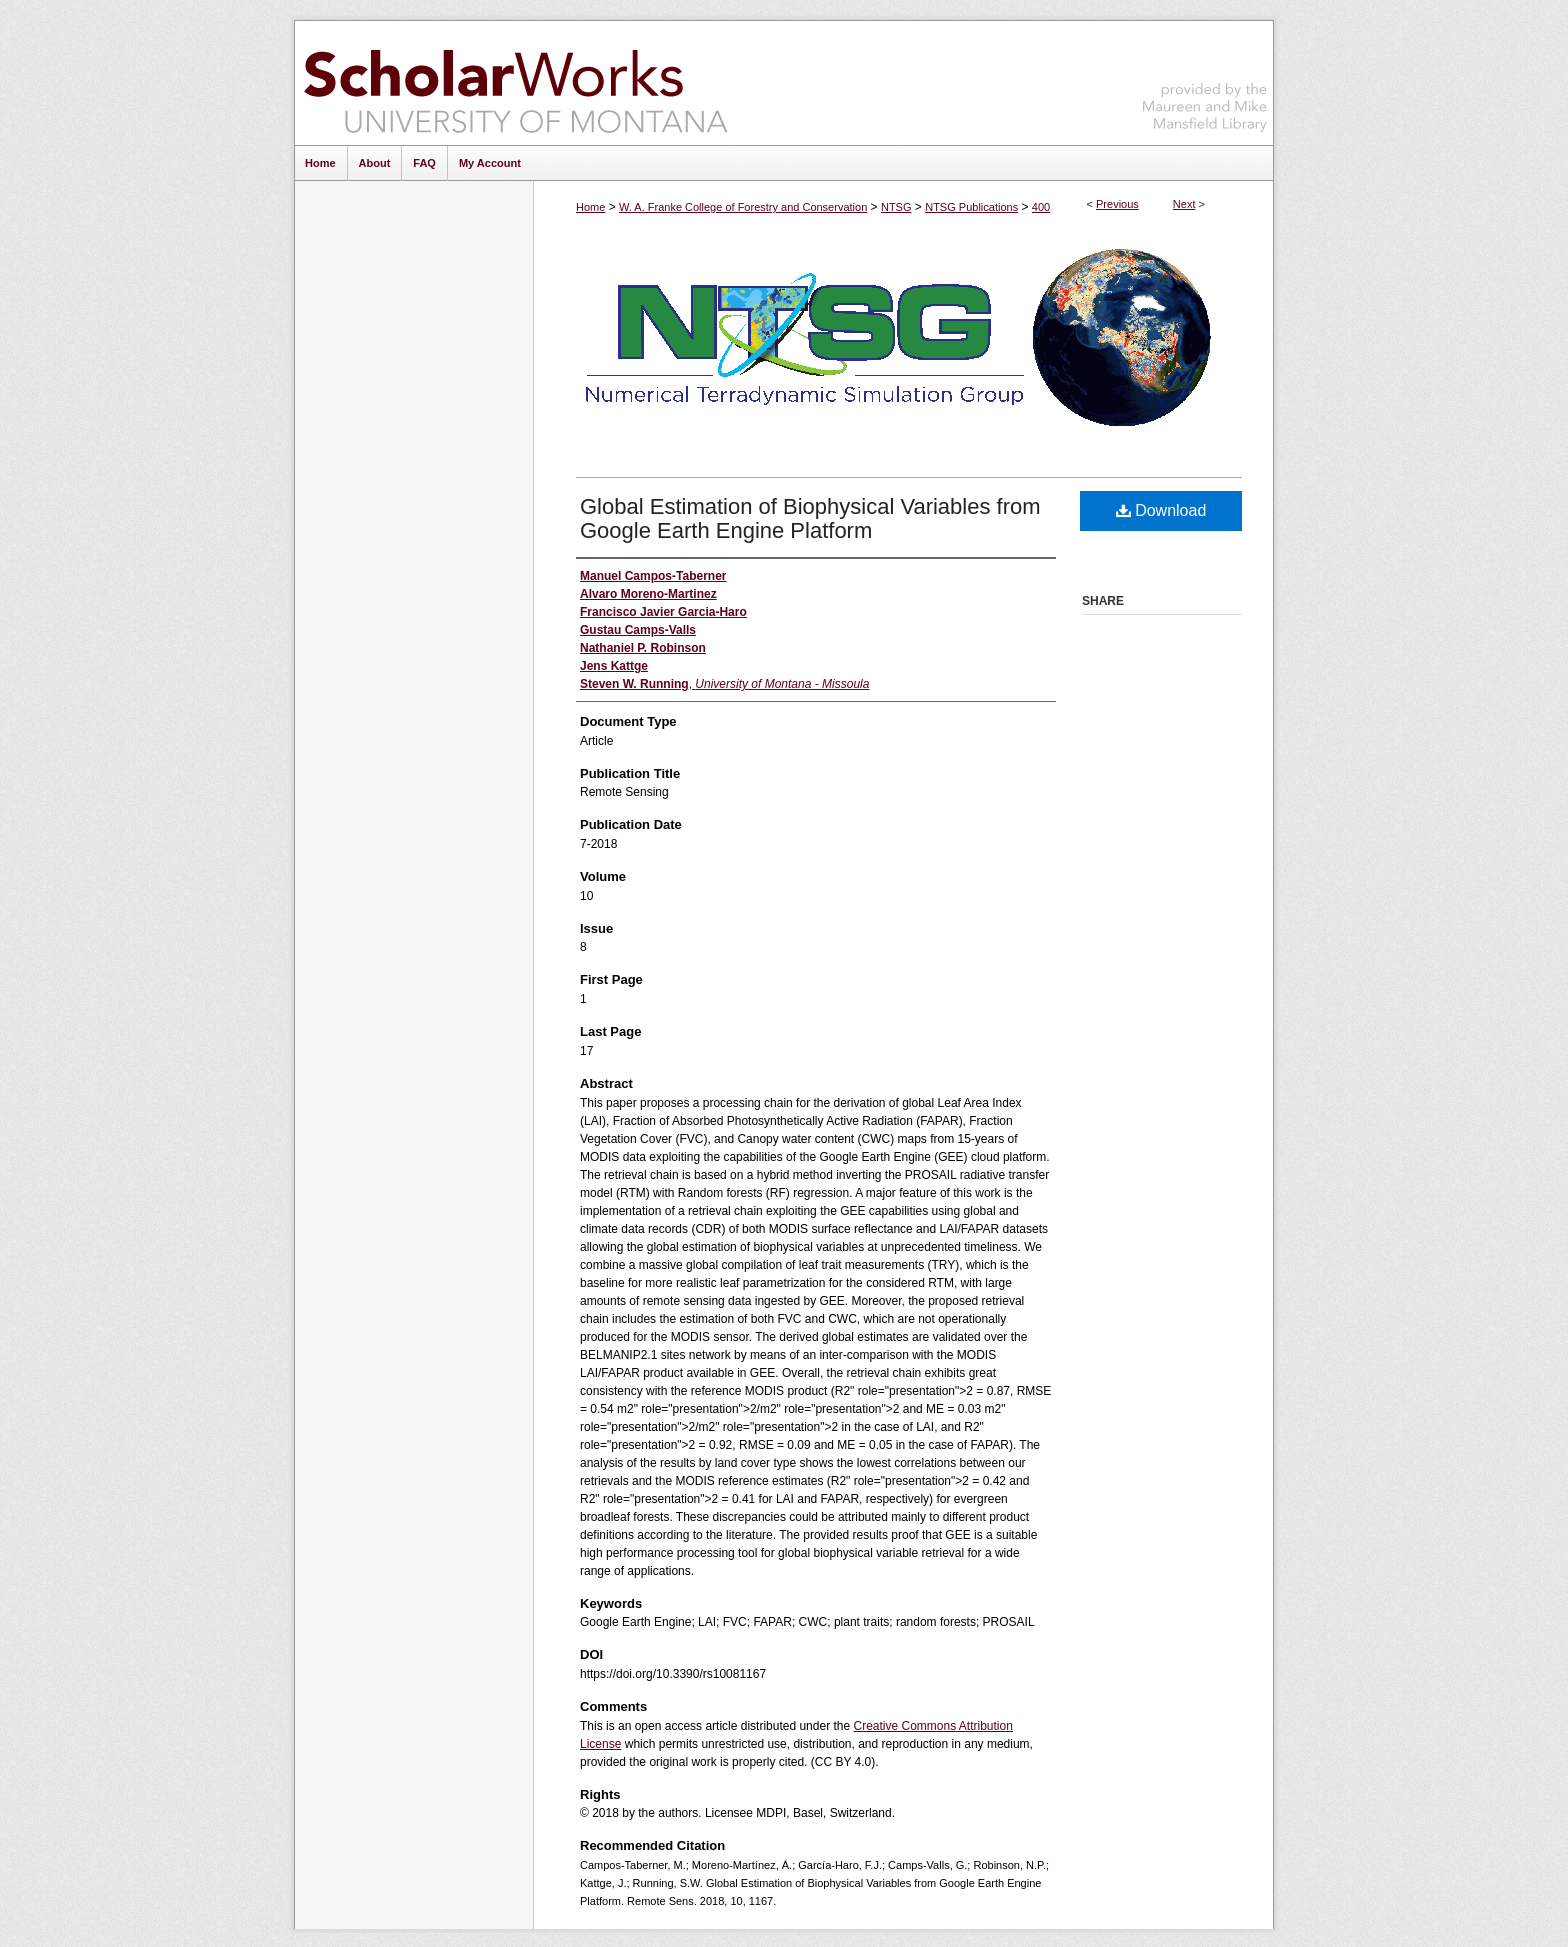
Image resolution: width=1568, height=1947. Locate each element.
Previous (1117, 204)
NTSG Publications (971, 207)
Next (1184, 204)
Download (1161, 510)
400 (1041, 207)
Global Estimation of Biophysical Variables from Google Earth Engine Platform (810, 518)
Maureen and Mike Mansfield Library (1205, 79)
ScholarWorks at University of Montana (515, 83)
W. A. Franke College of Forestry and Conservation (743, 207)
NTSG (896, 207)
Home (590, 207)
